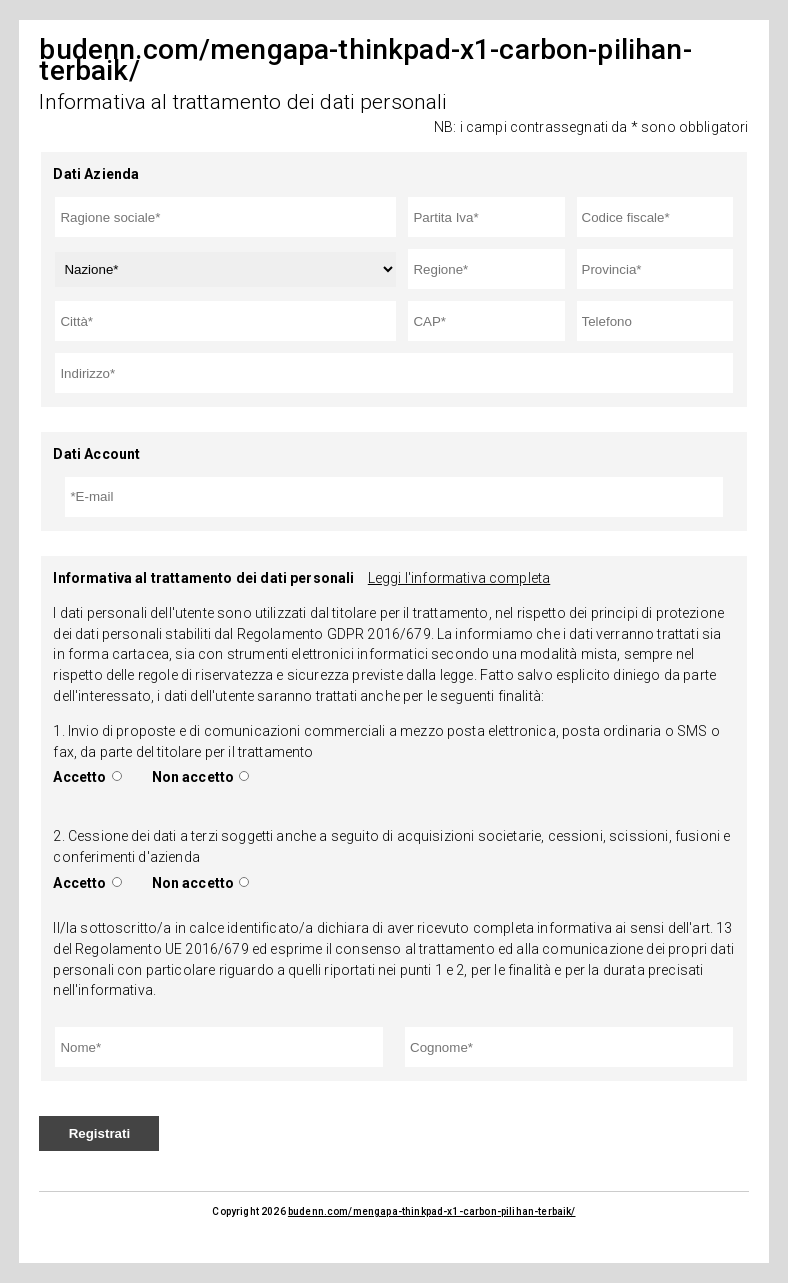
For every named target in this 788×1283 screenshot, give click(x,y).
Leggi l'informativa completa (459, 578)
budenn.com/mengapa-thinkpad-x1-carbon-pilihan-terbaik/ (432, 1211)
